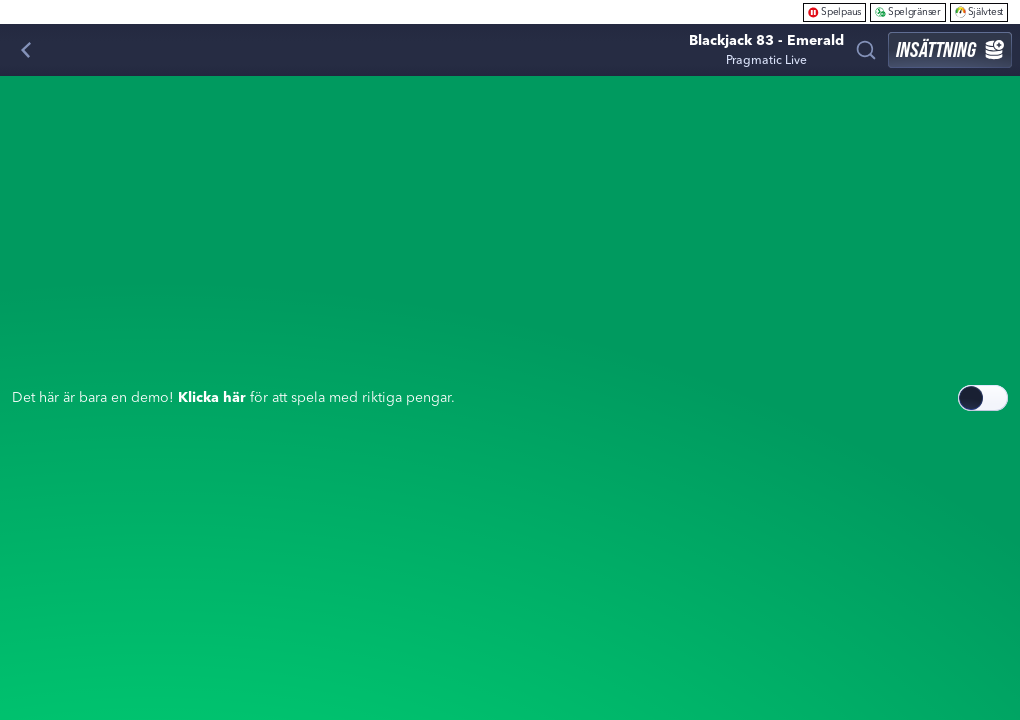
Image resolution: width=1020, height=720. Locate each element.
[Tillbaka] (26, 50)
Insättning (950, 49)
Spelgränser (908, 11)
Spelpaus (834, 11)
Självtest (979, 11)
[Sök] (866, 50)
